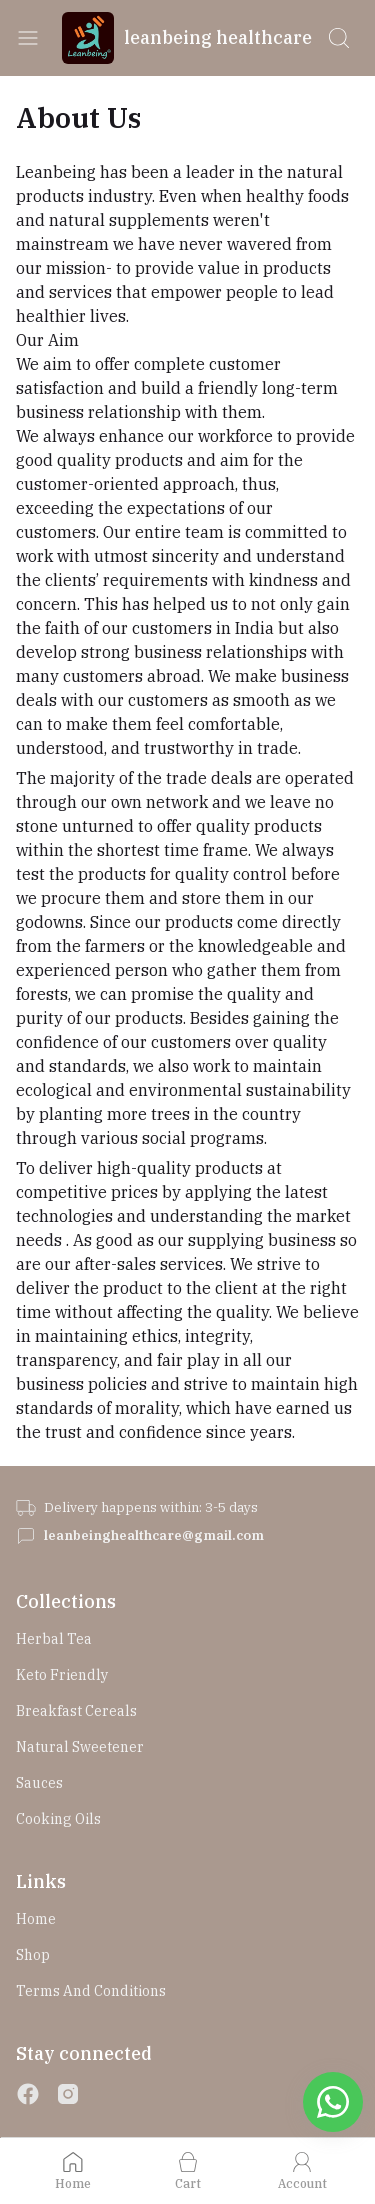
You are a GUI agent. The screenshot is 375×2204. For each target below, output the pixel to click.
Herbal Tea (54, 1639)
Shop (33, 1955)
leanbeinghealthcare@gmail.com (154, 1535)
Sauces (39, 1783)
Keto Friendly (62, 1675)
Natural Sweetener (80, 1747)
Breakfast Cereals (76, 1711)
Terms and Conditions (91, 1991)
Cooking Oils (58, 1819)
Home (36, 1919)
